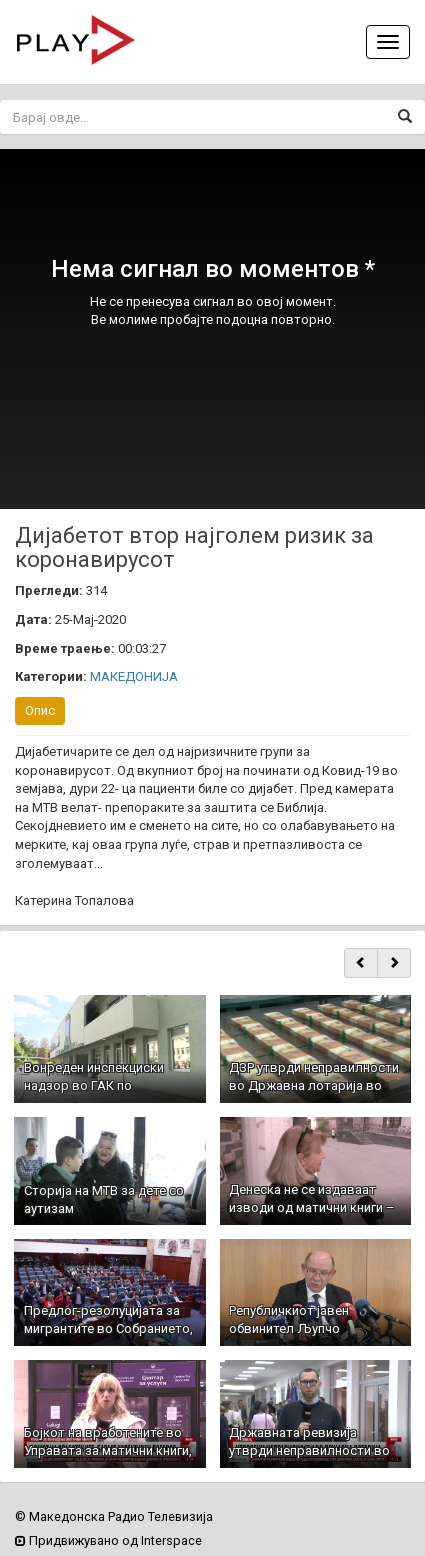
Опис (40, 710)
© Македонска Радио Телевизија (114, 1516)
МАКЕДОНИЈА (134, 676)
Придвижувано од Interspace (108, 1540)
